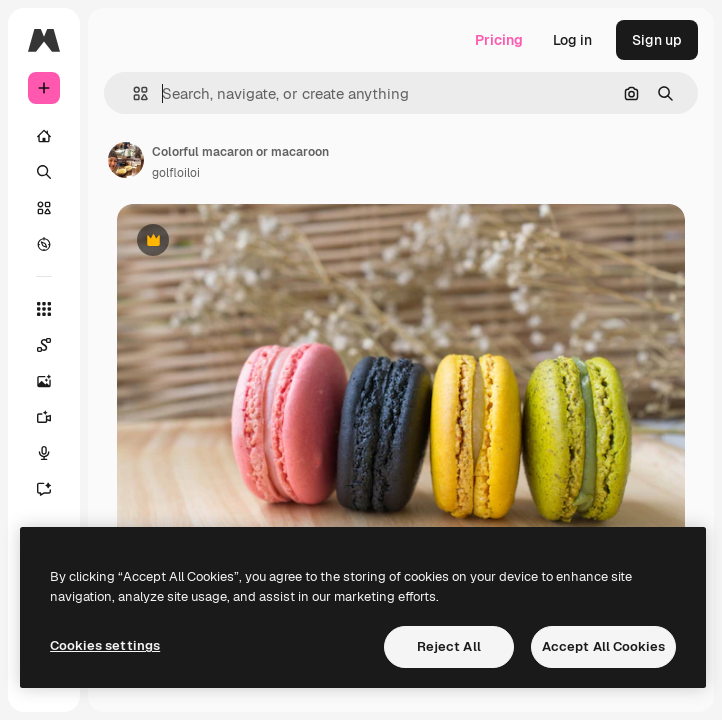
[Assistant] (54, 489)
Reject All (449, 646)
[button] (132, 93)
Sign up (657, 40)
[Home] (44, 136)
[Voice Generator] (54, 453)
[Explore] (44, 244)
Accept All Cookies (603, 646)
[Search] (44, 172)
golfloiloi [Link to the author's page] (176, 173)
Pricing (499, 40)
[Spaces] (54, 345)
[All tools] (44, 309)
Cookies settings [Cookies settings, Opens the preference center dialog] (105, 645)
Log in (572, 40)
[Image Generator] (54, 381)
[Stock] (44, 208)
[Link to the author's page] (126, 160)
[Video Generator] (54, 417)
